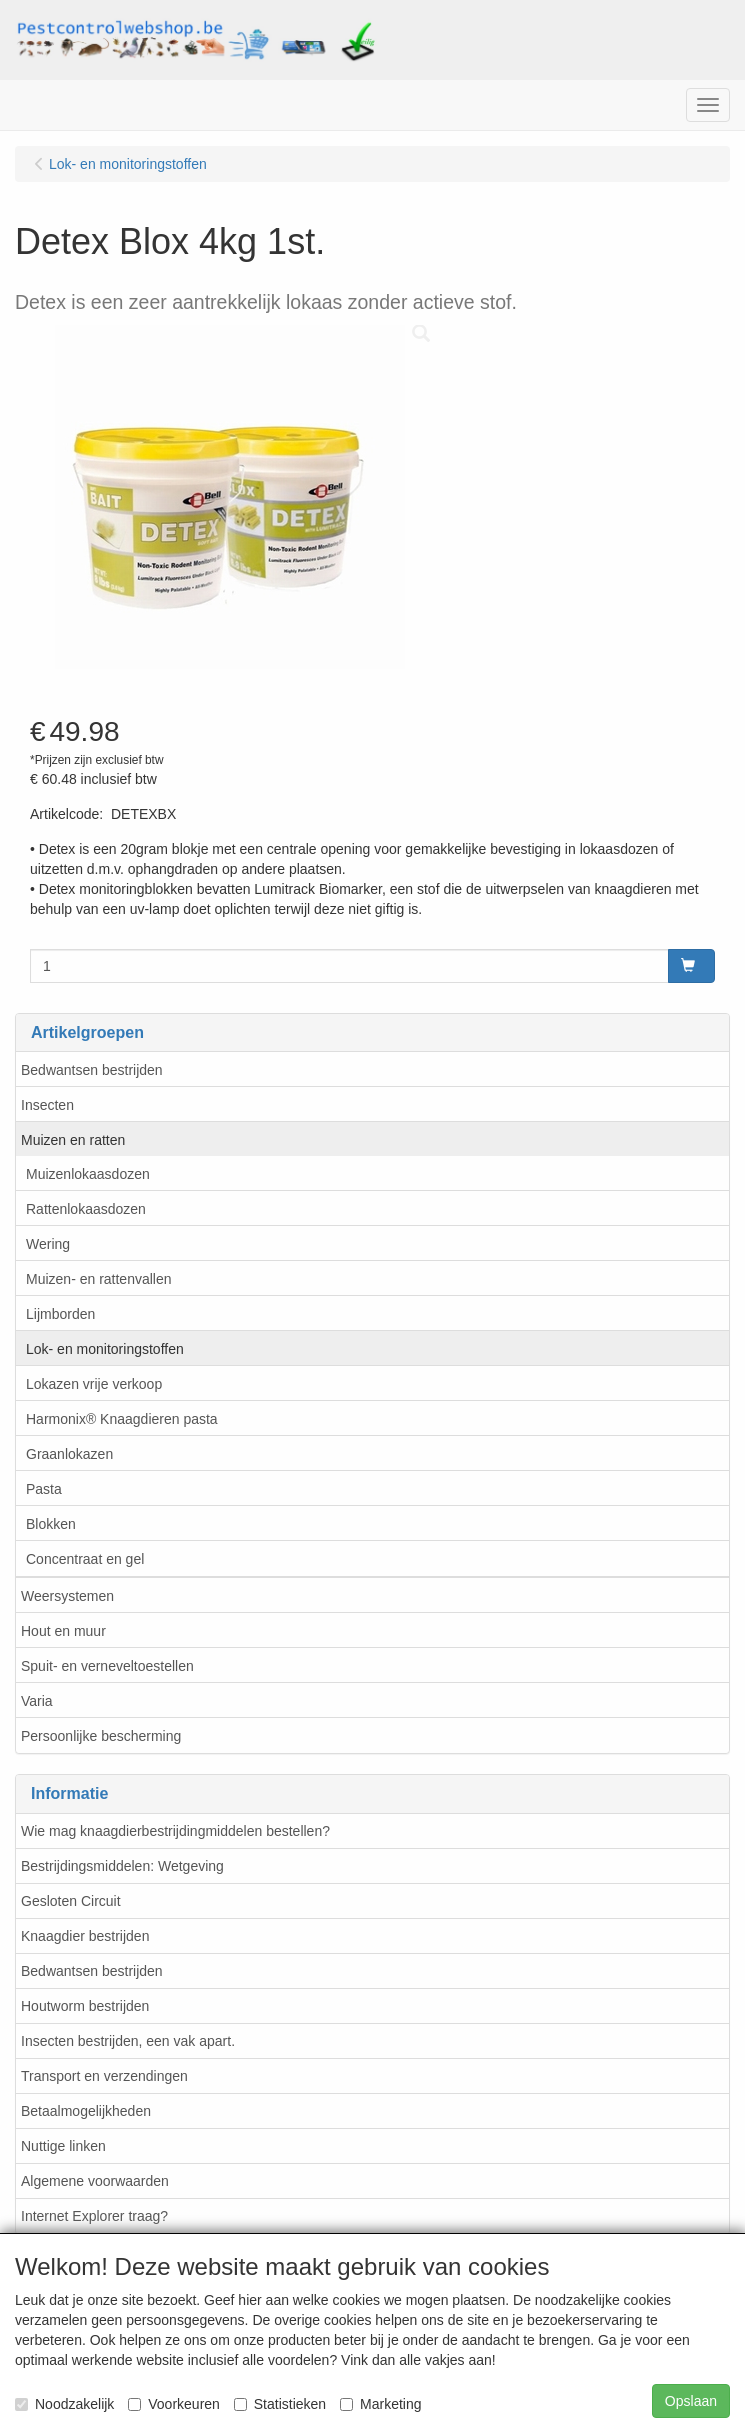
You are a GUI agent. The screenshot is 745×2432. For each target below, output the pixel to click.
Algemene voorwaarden (95, 2181)
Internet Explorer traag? (94, 2216)
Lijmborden (60, 1314)
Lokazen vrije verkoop (94, 1384)
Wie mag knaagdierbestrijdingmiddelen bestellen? (175, 1831)
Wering (48, 1244)
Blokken (51, 1524)
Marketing (380, 2404)
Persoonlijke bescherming (101, 1736)
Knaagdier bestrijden (85, 1936)
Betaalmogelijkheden (86, 2111)
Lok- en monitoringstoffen (105, 1349)
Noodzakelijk (64, 2404)
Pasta (44, 1489)
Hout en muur (63, 1631)
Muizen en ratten (73, 1140)
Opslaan (691, 2401)
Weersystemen (67, 1596)
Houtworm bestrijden (85, 2006)
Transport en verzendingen (104, 2076)
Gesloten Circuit (71, 1901)
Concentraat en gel (85, 1559)
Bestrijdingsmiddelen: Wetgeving (122, 1866)
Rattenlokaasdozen (86, 1209)
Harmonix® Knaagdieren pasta (122, 1419)
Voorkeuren (174, 2404)
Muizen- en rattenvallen (99, 1279)
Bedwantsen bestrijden (92, 1070)
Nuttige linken (63, 2146)
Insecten (47, 1105)
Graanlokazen (69, 1454)
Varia (37, 1701)
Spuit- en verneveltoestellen (107, 1666)
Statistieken (280, 2404)
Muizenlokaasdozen (88, 1174)
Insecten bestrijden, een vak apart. (128, 2041)
